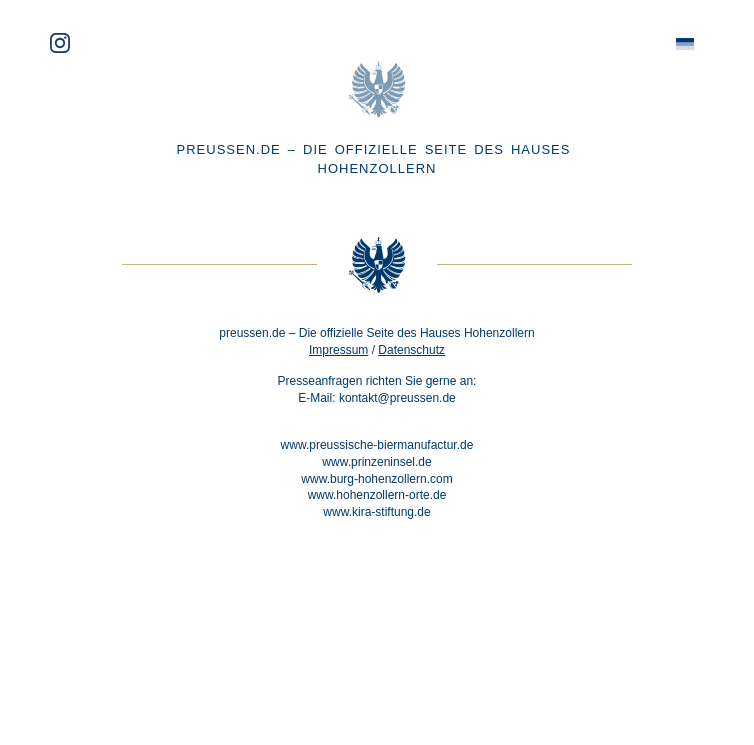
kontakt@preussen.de (397, 398)
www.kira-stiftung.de (376, 512)
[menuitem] (685, 44)
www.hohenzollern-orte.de (377, 495)
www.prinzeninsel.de (376, 462)
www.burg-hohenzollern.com (376, 479)
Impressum (338, 350)
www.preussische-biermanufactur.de (377, 445)
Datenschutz (411, 350)
